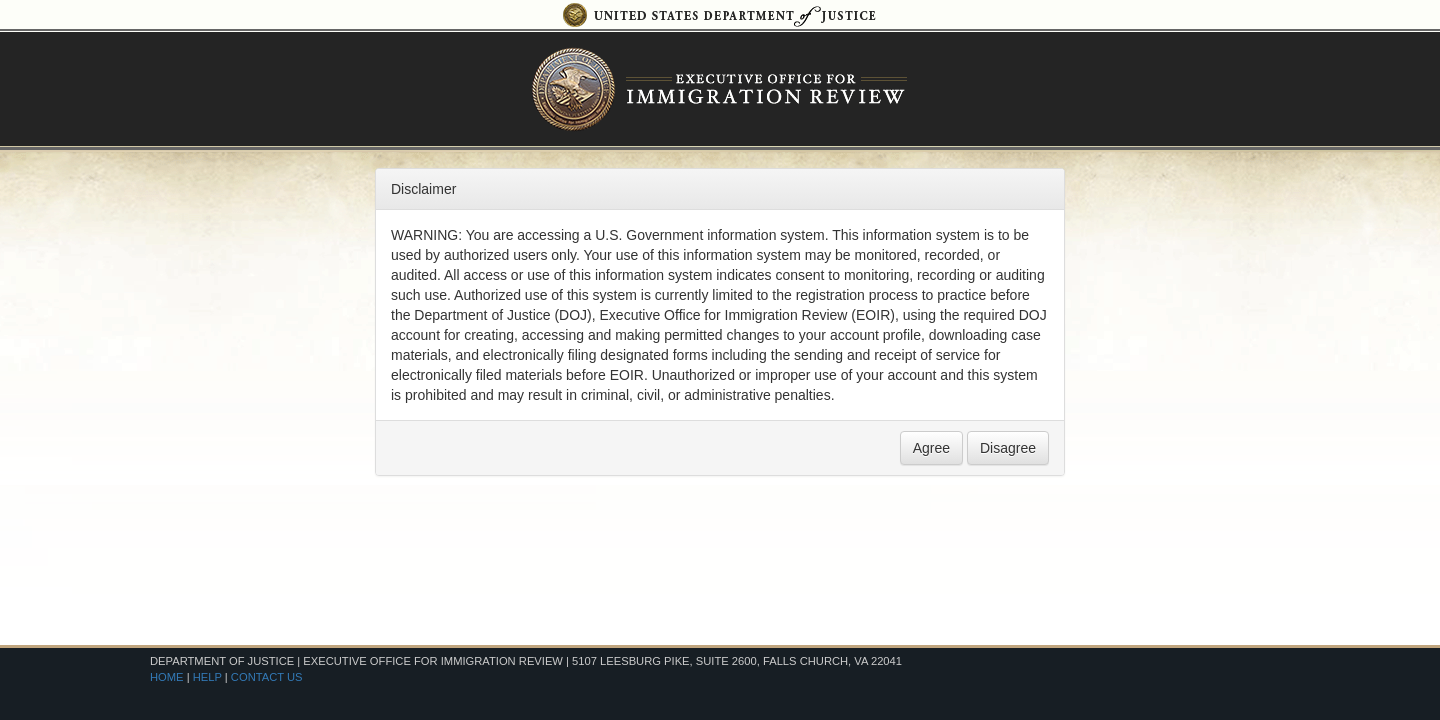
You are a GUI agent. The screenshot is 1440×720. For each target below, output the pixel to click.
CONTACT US (267, 677)
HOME (167, 677)
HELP (207, 677)
